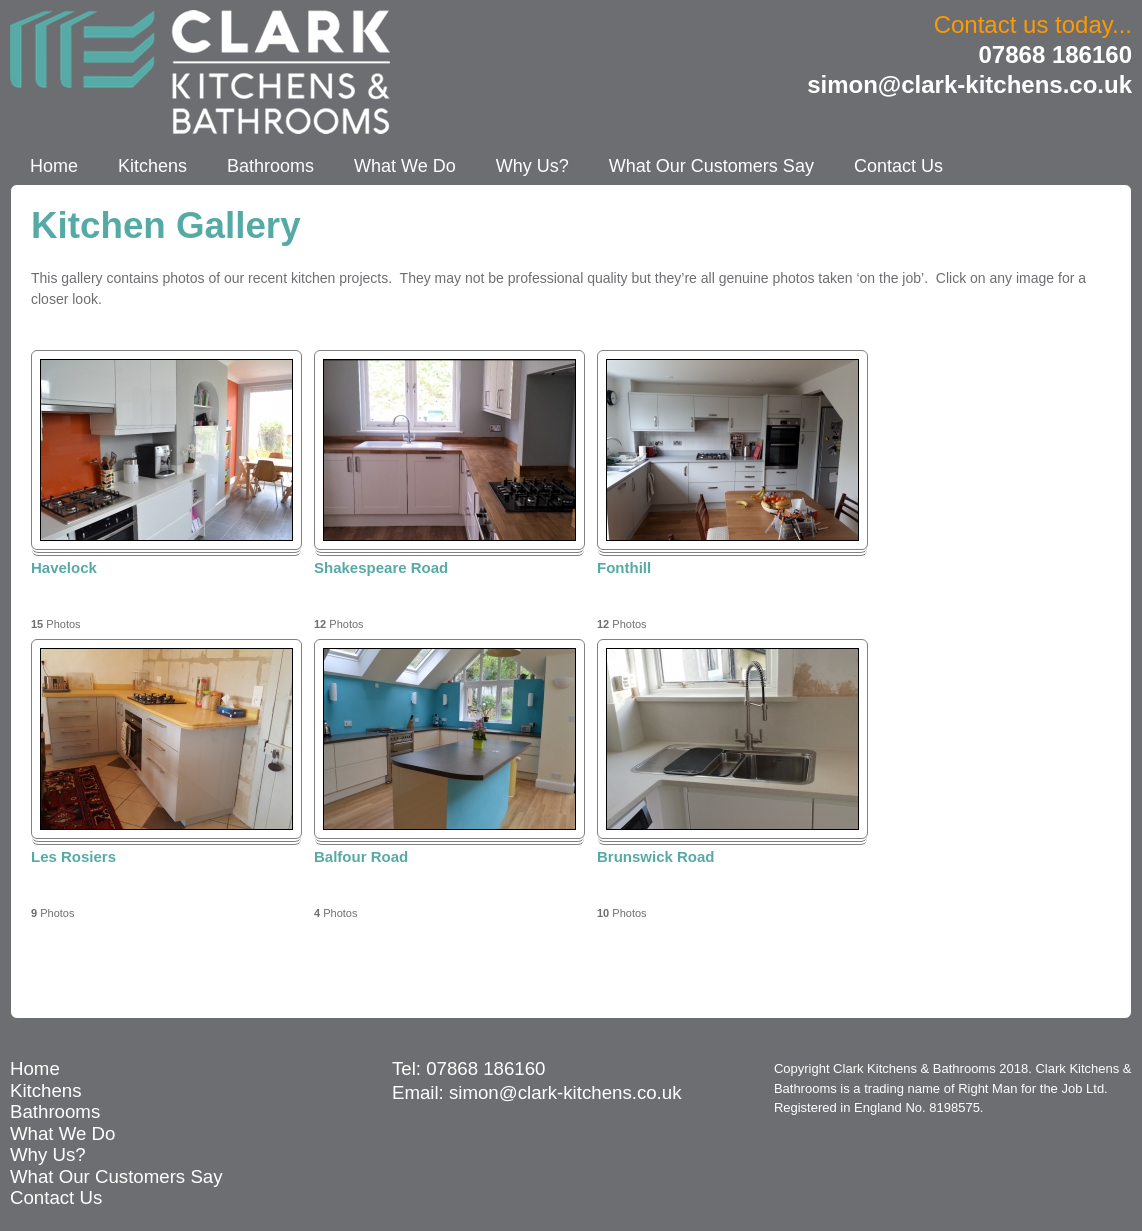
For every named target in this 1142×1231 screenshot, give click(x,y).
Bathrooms (270, 166)
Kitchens (152, 166)
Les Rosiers (73, 857)
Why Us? (532, 166)
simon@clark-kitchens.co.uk (969, 84)
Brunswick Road (656, 857)
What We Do (405, 166)
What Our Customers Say (711, 166)
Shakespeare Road (381, 568)
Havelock (64, 568)
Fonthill (624, 568)
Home (54, 166)
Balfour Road (361, 857)
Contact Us (898, 166)
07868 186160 (1056, 54)
